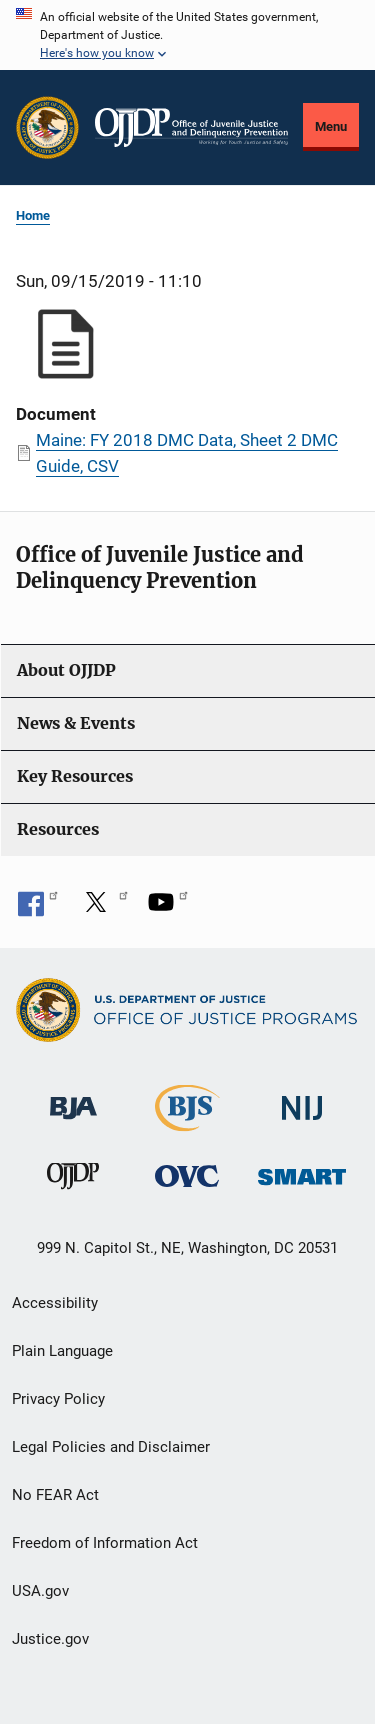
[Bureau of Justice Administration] (73, 1097)
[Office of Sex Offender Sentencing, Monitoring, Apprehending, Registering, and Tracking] (302, 1171)
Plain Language (62, 1351)
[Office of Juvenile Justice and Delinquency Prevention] (73, 1180)
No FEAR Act (55, 1495)
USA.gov (40, 1591)
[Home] (191, 127)
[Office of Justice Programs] (47, 127)
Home (33, 215)
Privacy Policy (58, 1399)
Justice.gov (50, 1639)
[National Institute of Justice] (302, 1098)
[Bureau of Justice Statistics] (187, 1121)
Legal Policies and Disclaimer (111, 1447)
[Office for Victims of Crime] (187, 1175)
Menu (331, 126)
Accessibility (55, 1303)
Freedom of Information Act (105, 1543)
